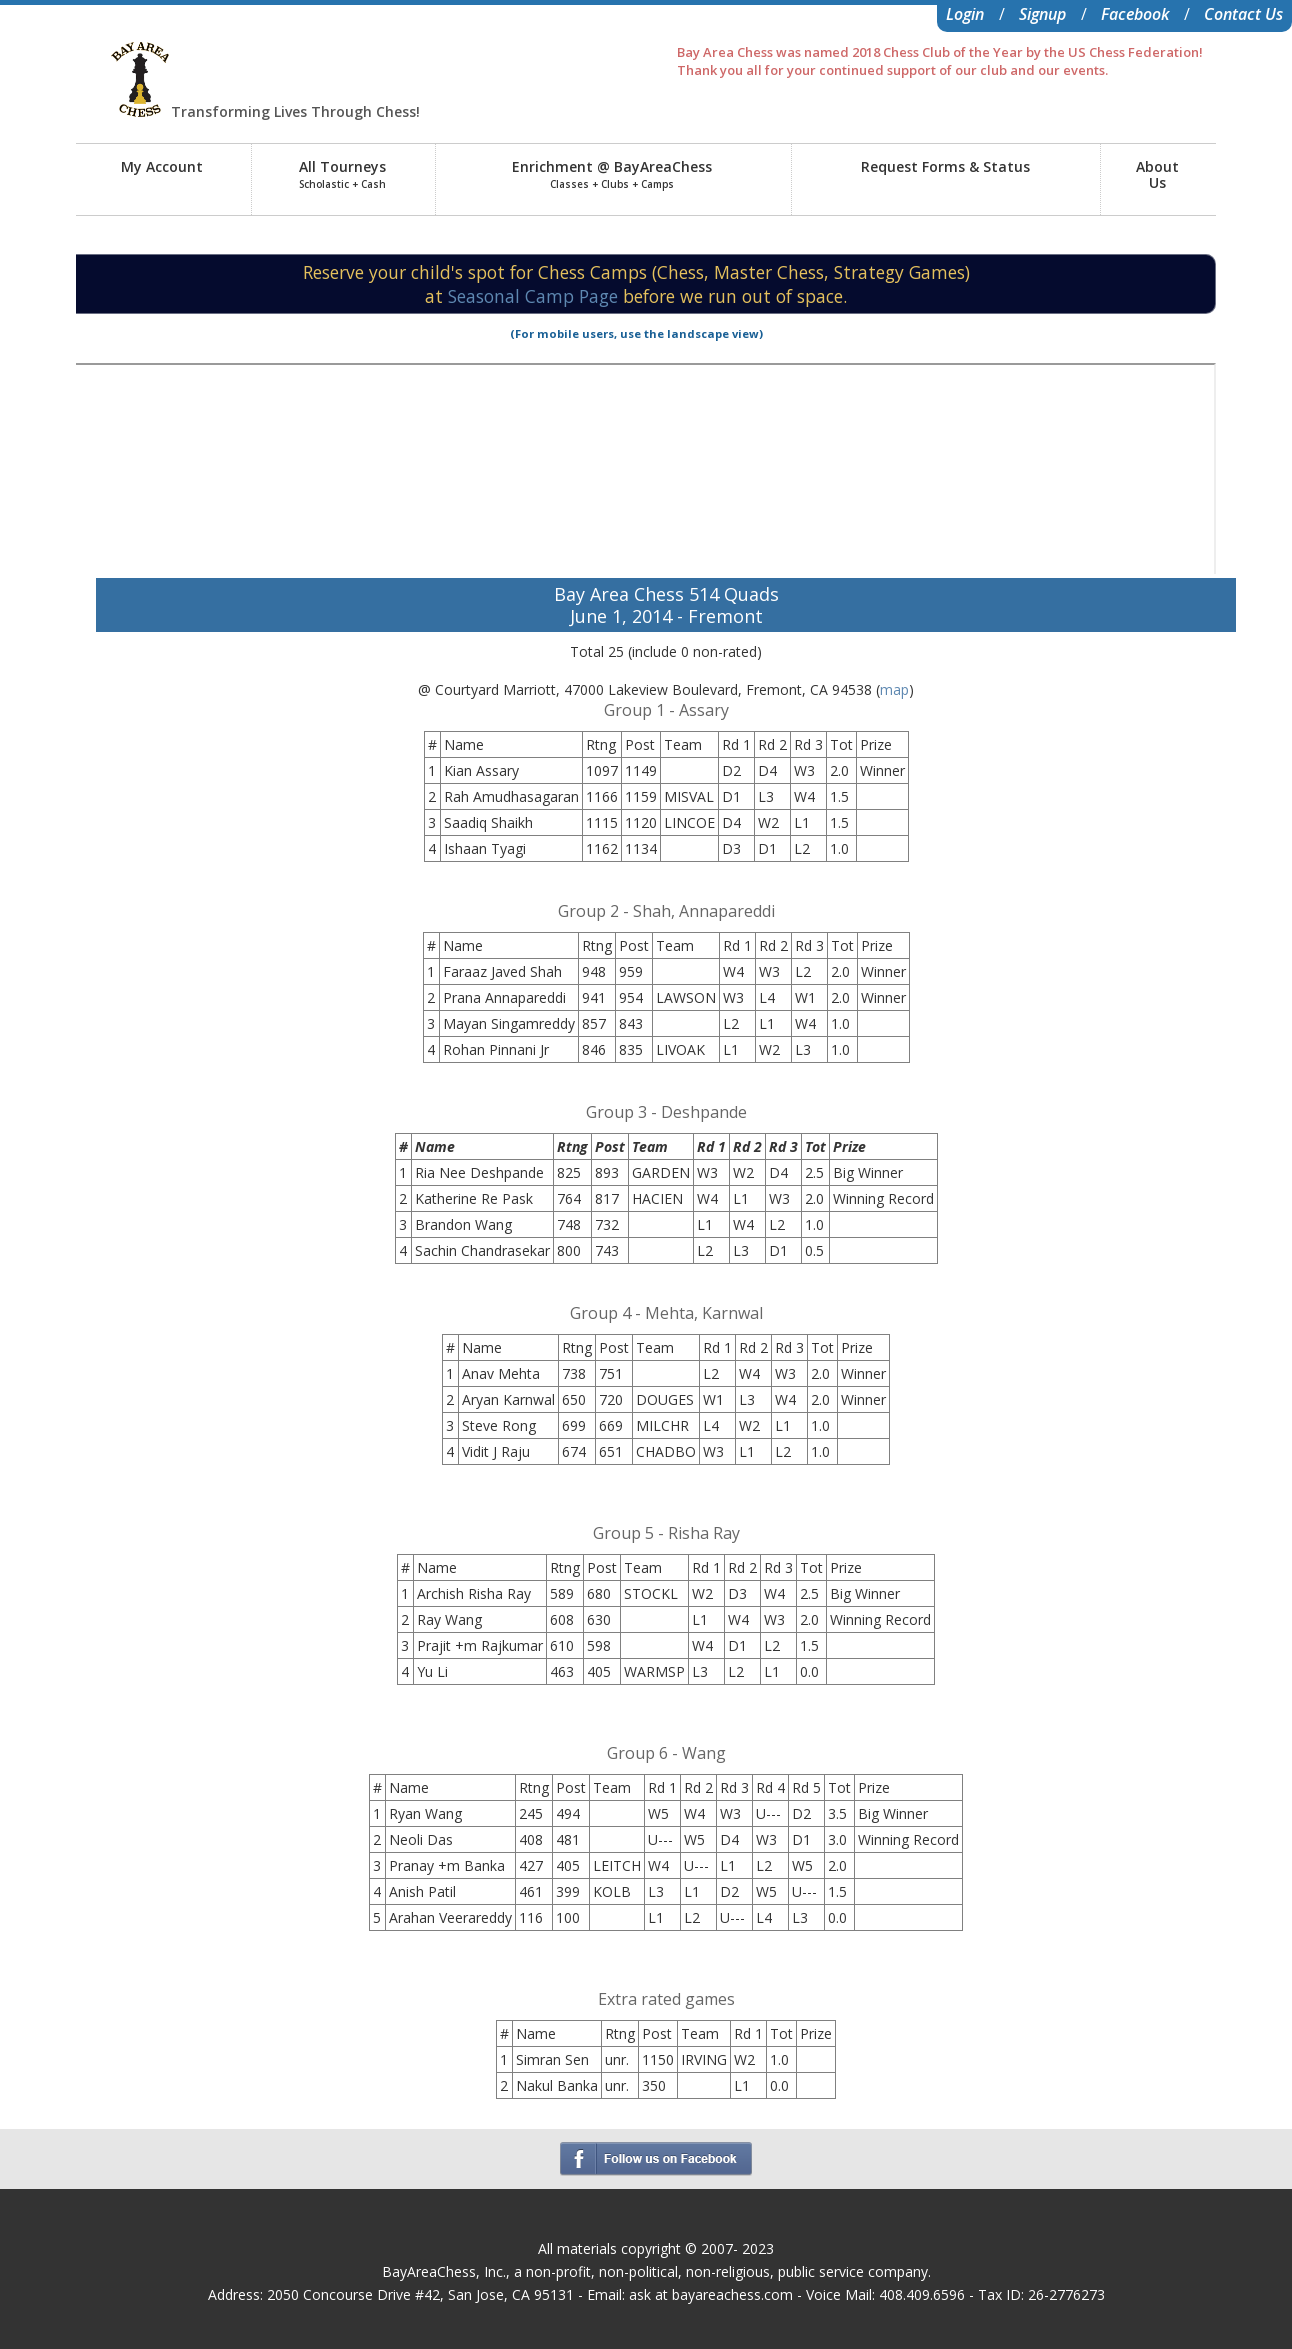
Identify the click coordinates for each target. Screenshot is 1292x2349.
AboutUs (1157, 174)
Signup (1042, 14)
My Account (162, 166)
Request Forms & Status (945, 166)
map (894, 689)
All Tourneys (342, 174)
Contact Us (1243, 14)
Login (965, 14)
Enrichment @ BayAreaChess (612, 174)
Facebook (1135, 14)
